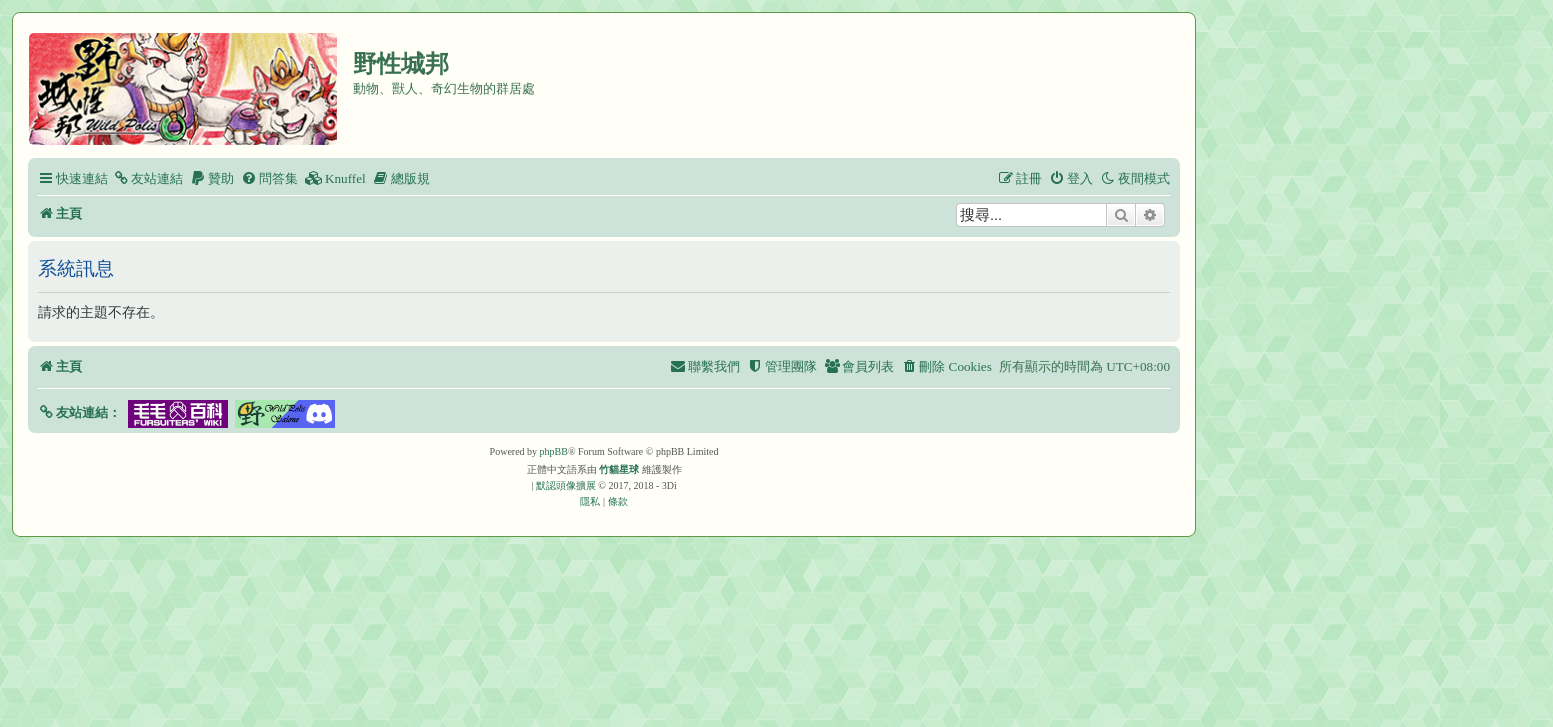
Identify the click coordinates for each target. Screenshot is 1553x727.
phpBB (554, 451)
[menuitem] (148, 178)
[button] (79, 412)
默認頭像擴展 (566, 485)
